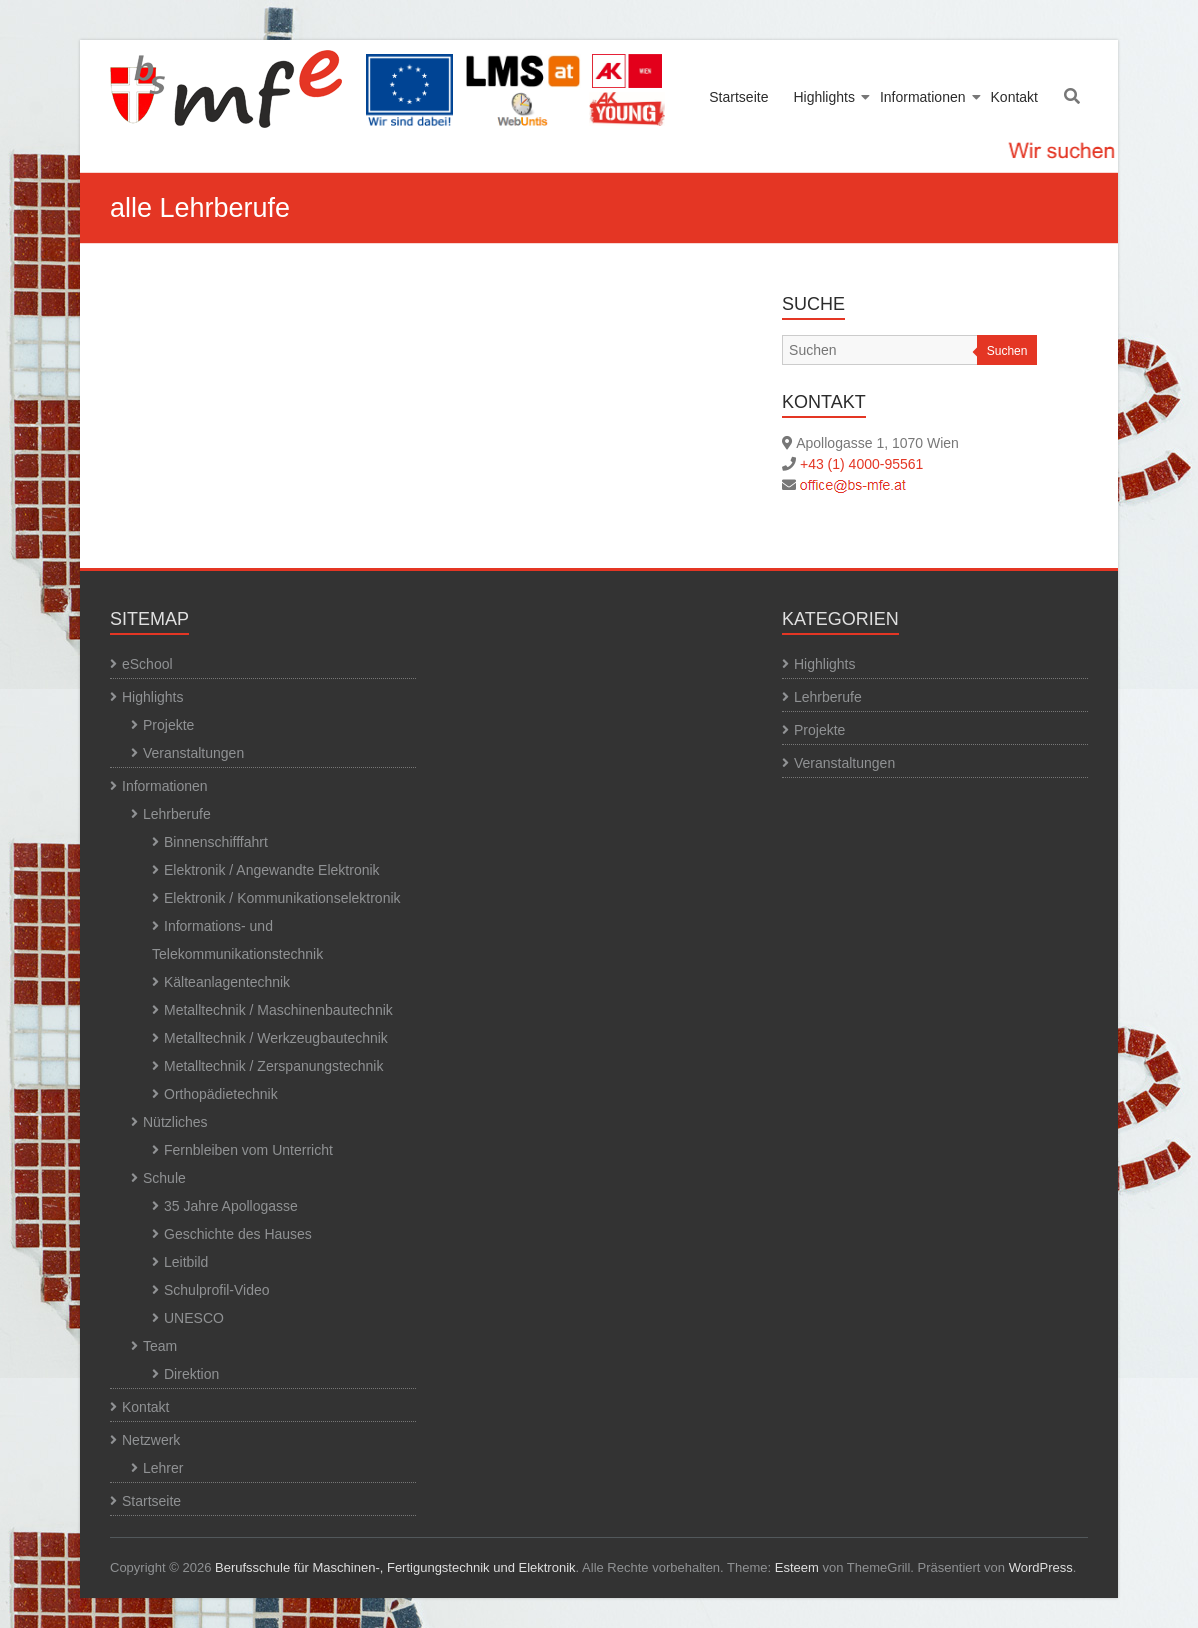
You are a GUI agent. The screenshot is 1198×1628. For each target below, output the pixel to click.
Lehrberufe (177, 814)
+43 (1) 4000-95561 (861, 464)
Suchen (1007, 351)
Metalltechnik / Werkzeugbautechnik (276, 1038)
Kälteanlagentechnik (227, 982)
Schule (164, 1178)
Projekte (168, 725)
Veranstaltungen (193, 753)
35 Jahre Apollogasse (231, 1206)
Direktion (191, 1374)
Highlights (823, 97)
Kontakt (1014, 97)
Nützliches (175, 1122)
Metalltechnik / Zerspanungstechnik (273, 1066)
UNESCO (194, 1318)
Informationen (923, 97)
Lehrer (163, 1468)
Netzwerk (151, 1440)
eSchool (147, 664)
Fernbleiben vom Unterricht (248, 1150)
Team (160, 1346)
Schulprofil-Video (217, 1290)
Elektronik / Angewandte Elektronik (272, 870)
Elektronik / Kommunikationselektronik (282, 898)
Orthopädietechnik (221, 1094)
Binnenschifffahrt (216, 842)
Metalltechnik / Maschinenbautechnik (278, 1010)
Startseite (738, 97)
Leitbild (186, 1262)
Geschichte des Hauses (238, 1234)
